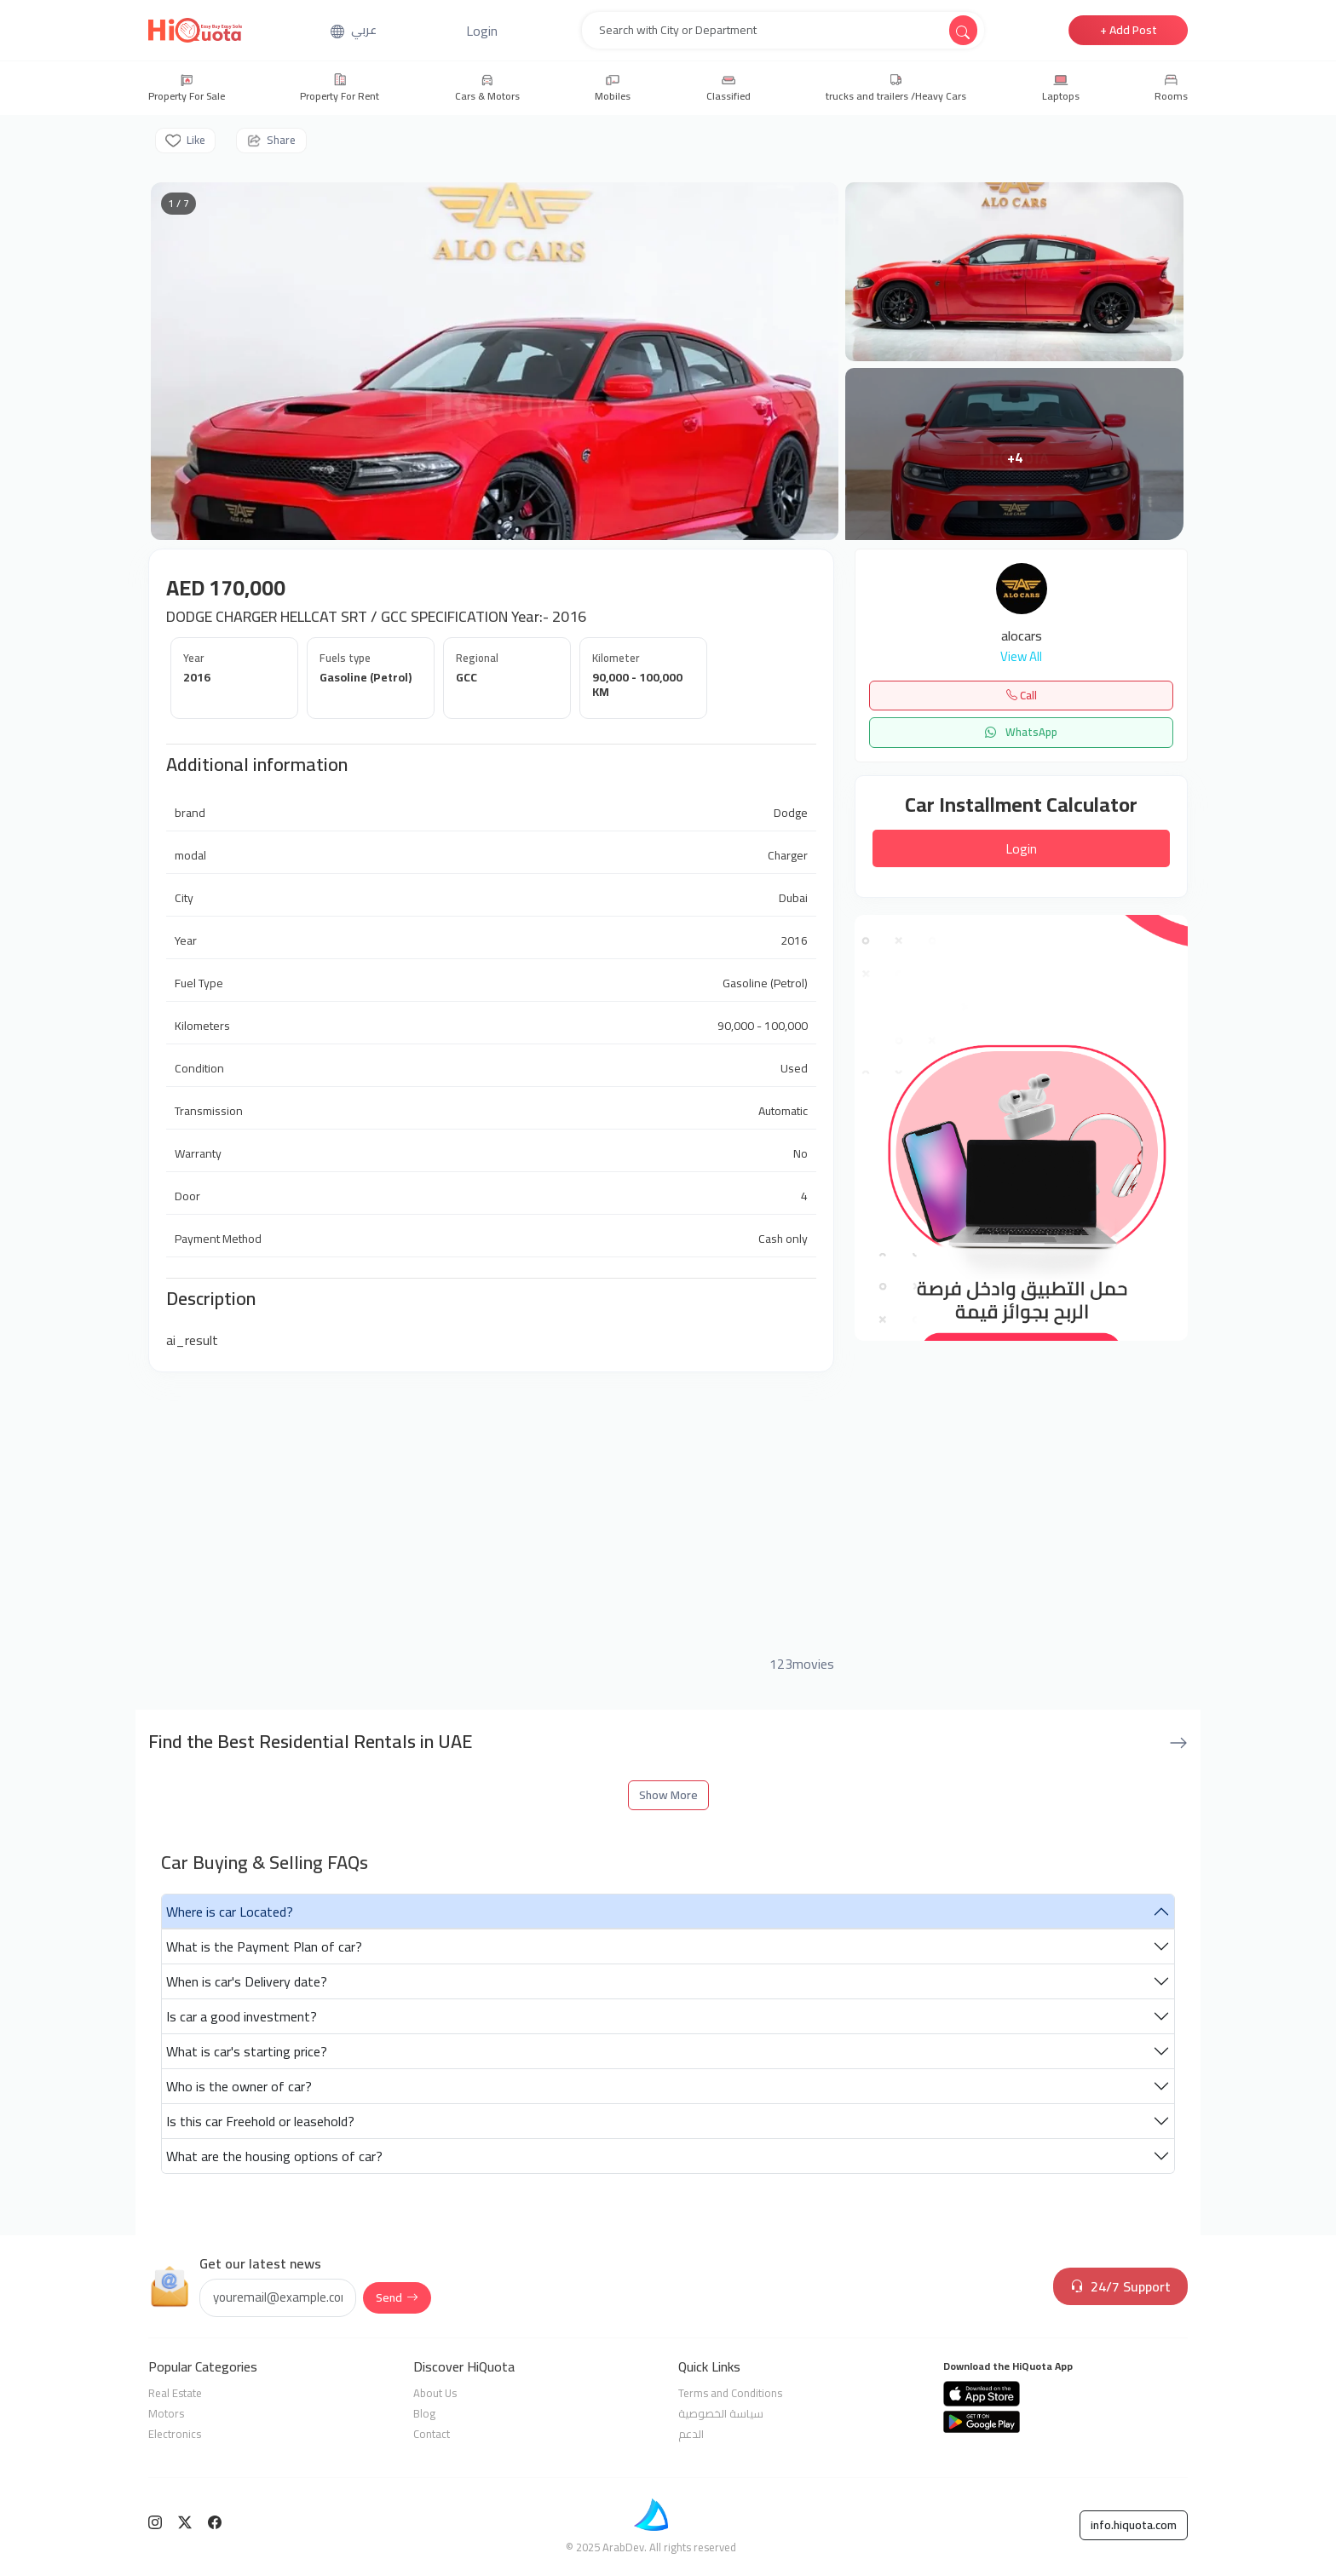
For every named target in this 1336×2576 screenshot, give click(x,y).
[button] (482, 30)
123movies (801, 1663)
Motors (166, 2413)
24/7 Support (1120, 2286)
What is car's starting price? (246, 2051)
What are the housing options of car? (274, 2156)
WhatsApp (1021, 732)
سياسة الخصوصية (720, 2413)
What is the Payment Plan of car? (264, 1946)
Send (397, 2297)
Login (1021, 848)
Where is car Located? (229, 1911)
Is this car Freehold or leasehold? (260, 2121)
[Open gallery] (494, 361)
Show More (668, 1795)
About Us (435, 2393)
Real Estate (175, 2393)
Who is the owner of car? (239, 2086)
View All (1021, 657)
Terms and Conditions (730, 2393)
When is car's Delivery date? (246, 1981)
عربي (364, 30)
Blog (424, 2413)
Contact (431, 2434)
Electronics (174, 2434)
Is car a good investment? (241, 2016)
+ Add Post (1128, 30)
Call (1021, 695)
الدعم (691, 2434)
